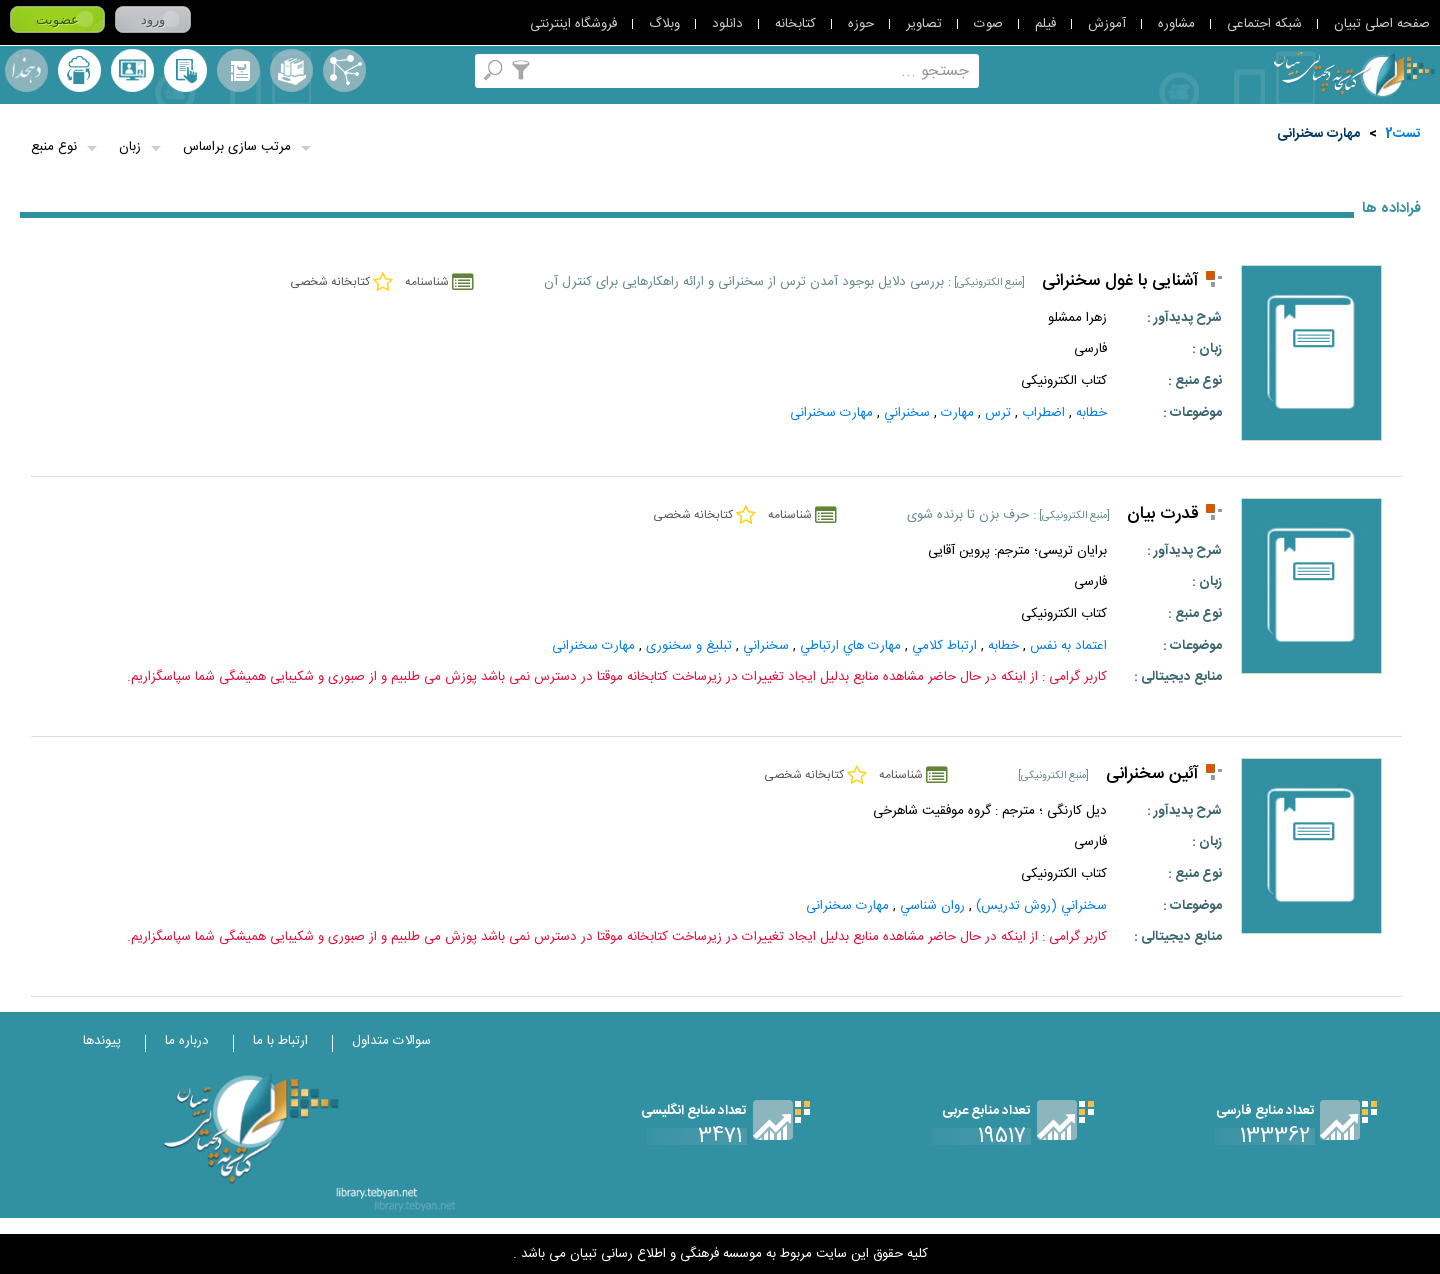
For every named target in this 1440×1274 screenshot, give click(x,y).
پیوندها (102, 1041)
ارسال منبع (79, 70)
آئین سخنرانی (1152, 774)
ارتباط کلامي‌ (944, 646)
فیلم (1045, 24)
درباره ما (187, 1041)
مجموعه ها (291, 70)
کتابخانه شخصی (185, 70)
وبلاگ (664, 24)
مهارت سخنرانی (1318, 134)
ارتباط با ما (280, 1041)
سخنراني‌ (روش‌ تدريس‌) (1041, 906)
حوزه (861, 24)
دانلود (727, 24)
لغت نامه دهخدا (26, 70)
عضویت (57, 19)
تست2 (1403, 134)
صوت (988, 24)
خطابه (1091, 413)
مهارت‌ (957, 413)
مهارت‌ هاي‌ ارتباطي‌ (850, 646)
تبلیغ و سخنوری (689, 646)
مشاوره (1176, 24)
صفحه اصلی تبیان (1382, 24)
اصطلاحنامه (344, 70)
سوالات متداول (391, 1041)
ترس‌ (998, 413)
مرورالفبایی (238, 70)
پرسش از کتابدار (132, 70)
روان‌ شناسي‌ (932, 906)
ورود (153, 19)
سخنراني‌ (907, 413)
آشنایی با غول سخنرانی (1120, 281)
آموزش (1107, 24)
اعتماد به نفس (1068, 646)
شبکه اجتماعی (1264, 24)
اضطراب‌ (1043, 413)
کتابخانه (795, 24)
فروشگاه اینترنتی (573, 24)
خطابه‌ (1003, 646)
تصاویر (924, 24)
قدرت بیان (1163, 514)
